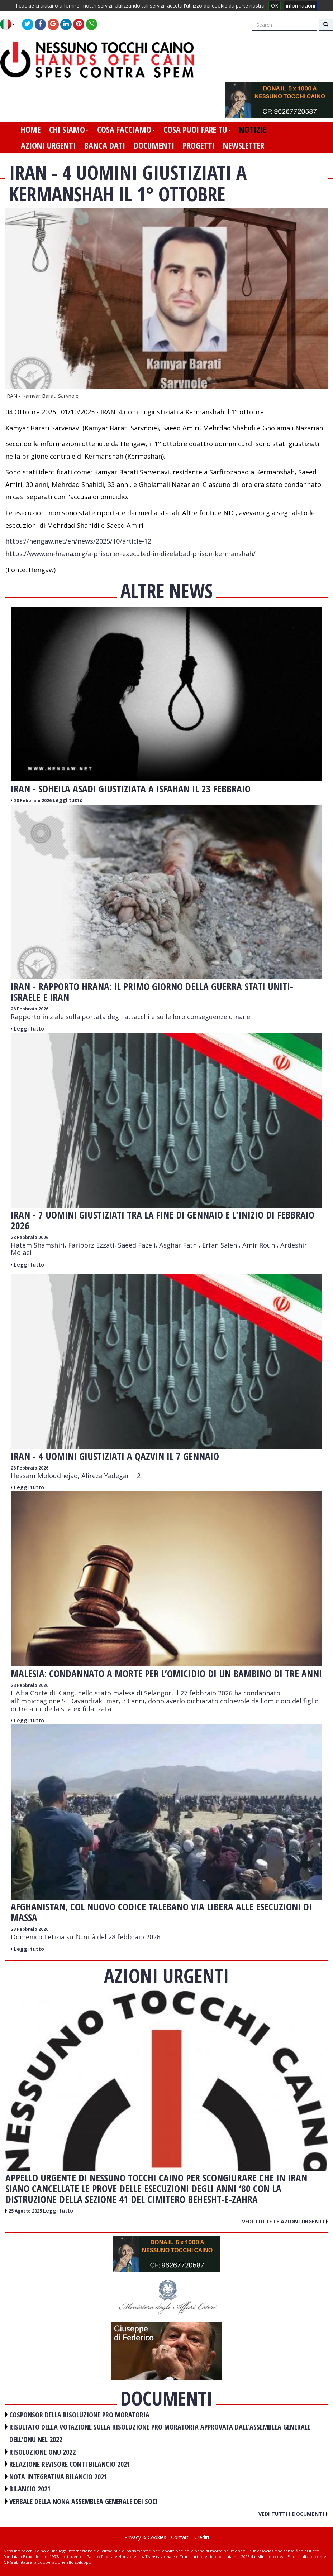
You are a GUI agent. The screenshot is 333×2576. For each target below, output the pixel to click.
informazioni (300, 5)
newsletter (243, 145)
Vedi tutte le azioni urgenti (285, 2221)
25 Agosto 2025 (26, 2211)
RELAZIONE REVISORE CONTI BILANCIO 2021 (69, 2464)
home (31, 129)
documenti (154, 145)
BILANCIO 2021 (30, 2489)
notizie (252, 129)
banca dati (104, 145)
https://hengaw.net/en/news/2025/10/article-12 (78, 541)
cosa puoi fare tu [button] (197, 129)
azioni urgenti (48, 145)
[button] (10, 24)
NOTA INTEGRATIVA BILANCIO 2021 (58, 2476)
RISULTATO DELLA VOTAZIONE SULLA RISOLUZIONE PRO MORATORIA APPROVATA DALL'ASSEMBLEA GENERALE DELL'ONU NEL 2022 (159, 2433)
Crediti (201, 2537)
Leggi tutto (68, 800)
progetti (199, 145)
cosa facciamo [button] (126, 129)
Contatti (180, 2537)
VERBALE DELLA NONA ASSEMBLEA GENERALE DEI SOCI (83, 2501)
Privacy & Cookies (145, 2537)
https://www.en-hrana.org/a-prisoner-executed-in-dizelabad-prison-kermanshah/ (130, 553)
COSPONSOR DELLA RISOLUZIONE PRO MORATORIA (79, 2415)
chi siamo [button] (69, 129)
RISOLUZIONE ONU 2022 (42, 2452)
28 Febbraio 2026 (33, 800)
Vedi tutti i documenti (293, 2513)
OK (274, 5)
